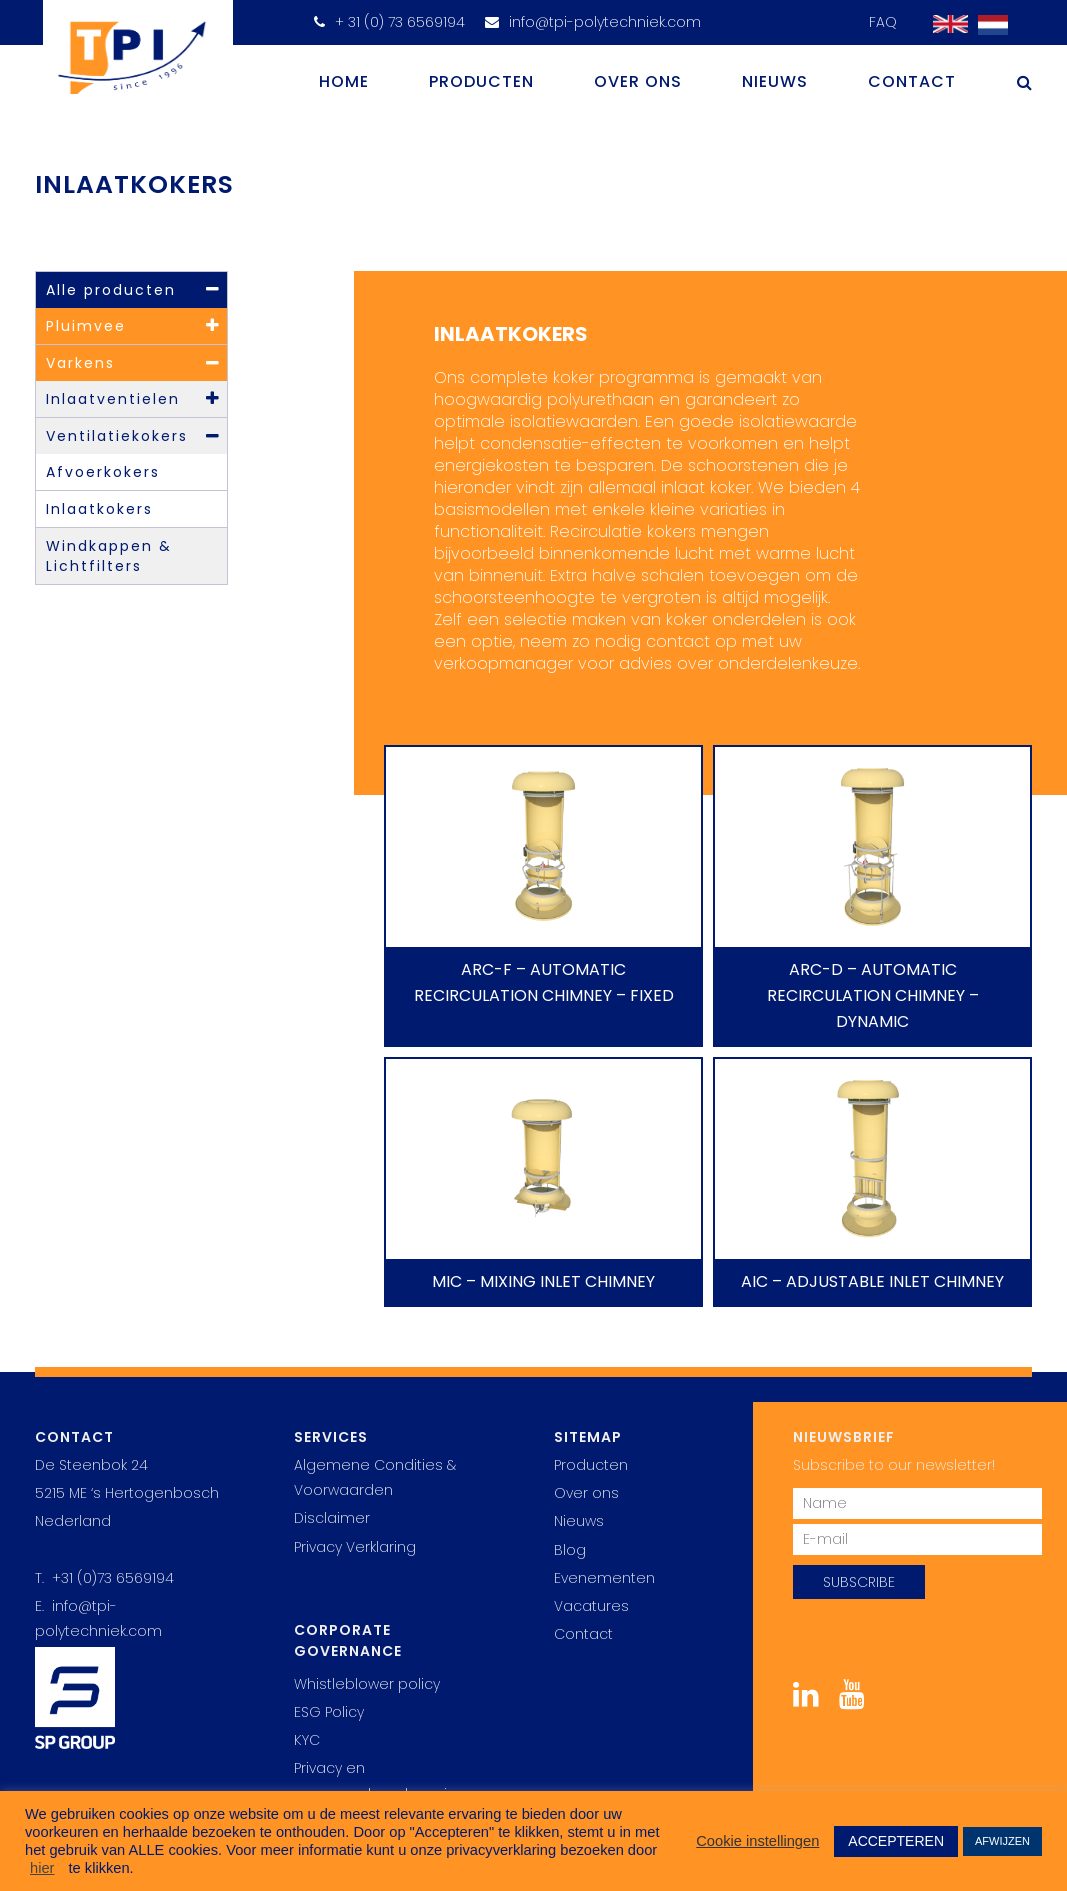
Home (344, 81)
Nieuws (775, 81)
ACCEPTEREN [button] (896, 1841)
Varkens (80, 363)
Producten (481, 81)
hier (42, 1868)
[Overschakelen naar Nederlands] (988, 25)
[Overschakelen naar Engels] (945, 24)
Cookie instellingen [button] (757, 1841)
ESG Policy (329, 1712)
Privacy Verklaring (355, 1547)
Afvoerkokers (103, 472)
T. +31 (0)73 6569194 (104, 1578)
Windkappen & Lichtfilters (109, 556)
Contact (912, 81)
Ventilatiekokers (117, 436)
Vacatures (591, 1606)
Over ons (638, 81)
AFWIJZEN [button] (1002, 1841)
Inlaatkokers (99, 509)
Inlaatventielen (113, 399)
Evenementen (604, 1578)
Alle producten (111, 290)
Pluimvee (86, 326)
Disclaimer (332, 1518)
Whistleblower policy (367, 1684)
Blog (570, 1550)
